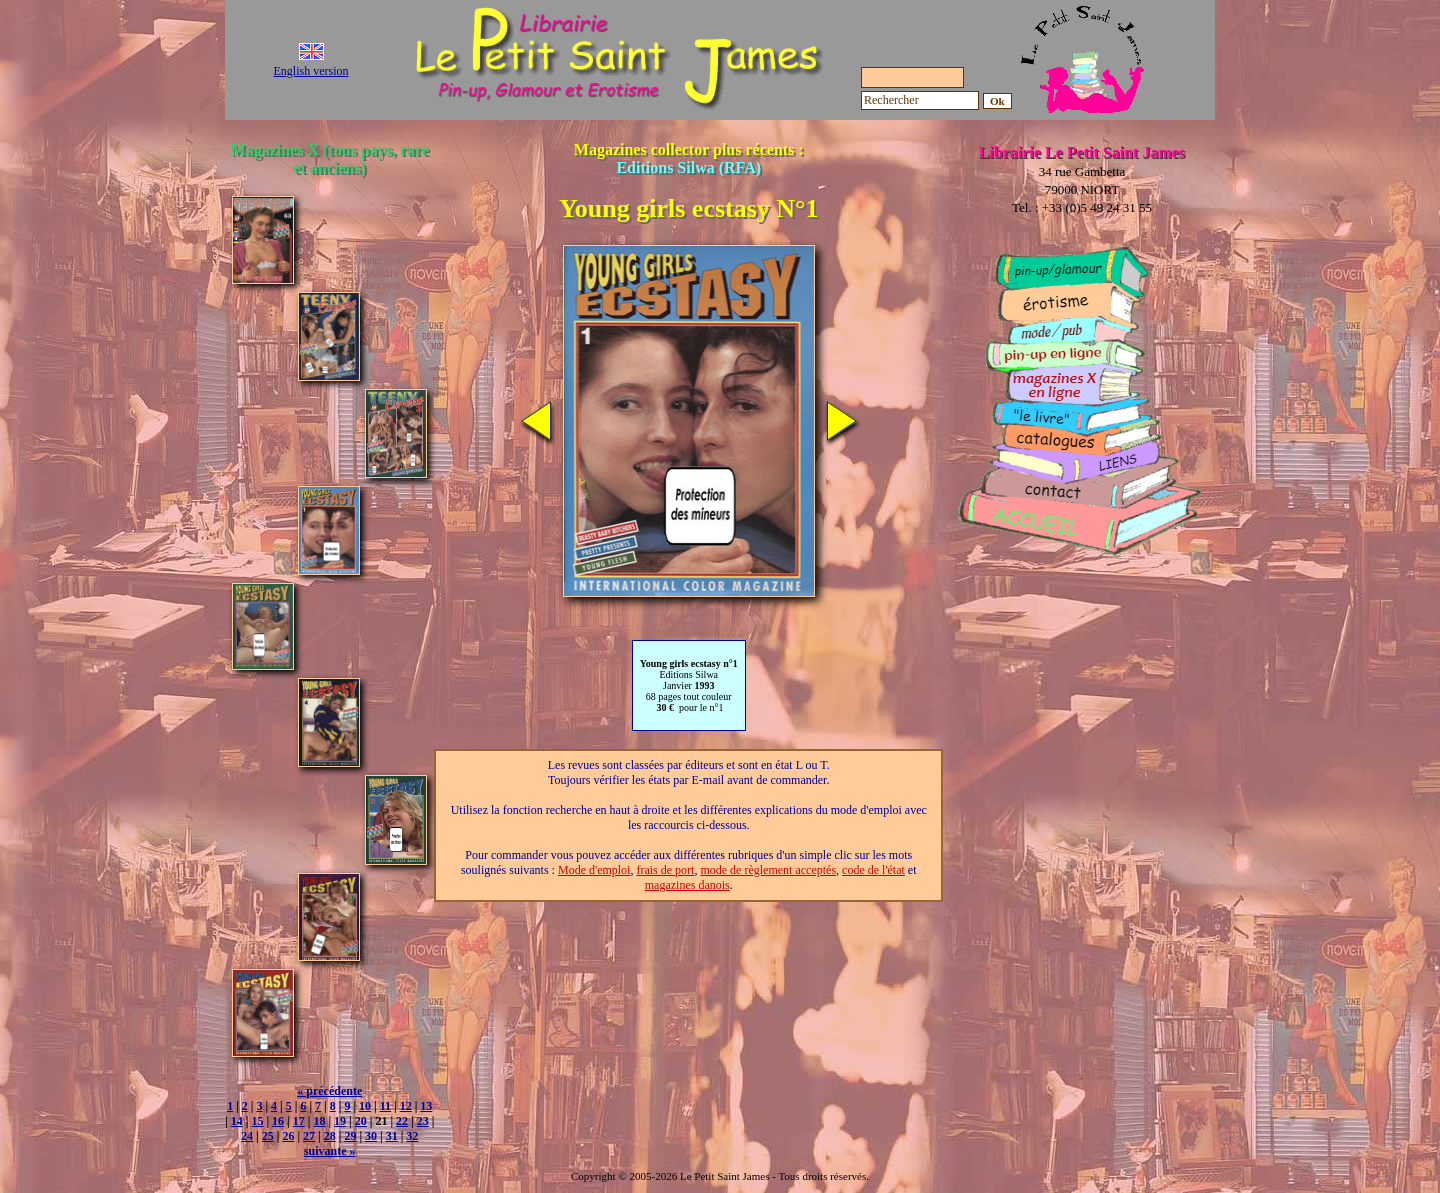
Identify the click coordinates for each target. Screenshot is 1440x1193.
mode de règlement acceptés (768, 870)
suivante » (330, 1151)
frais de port (665, 870)
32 (412, 1136)
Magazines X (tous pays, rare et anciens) (330, 158)
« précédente (329, 1091)
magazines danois (687, 885)
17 (299, 1121)
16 (278, 1121)
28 (330, 1136)
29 (350, 1136)
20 (361, 1121)
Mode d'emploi (594, 870)
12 (406, 1106)
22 (402, 1121)
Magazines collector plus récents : (689, 158)
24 (247, 1136)
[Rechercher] (920, 100)
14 (237, 1121)
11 (385, 1106)
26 (288, 1136)
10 (365, 1106)
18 (319, 1121)
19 (340, 1121)
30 (371, 1136)
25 (268, 1136)
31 (392, 1136)
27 (309, 1136)
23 (423, 1121)
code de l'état (873, 870)
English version (311, 71)
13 (426, 1106)
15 (257, 1121)
